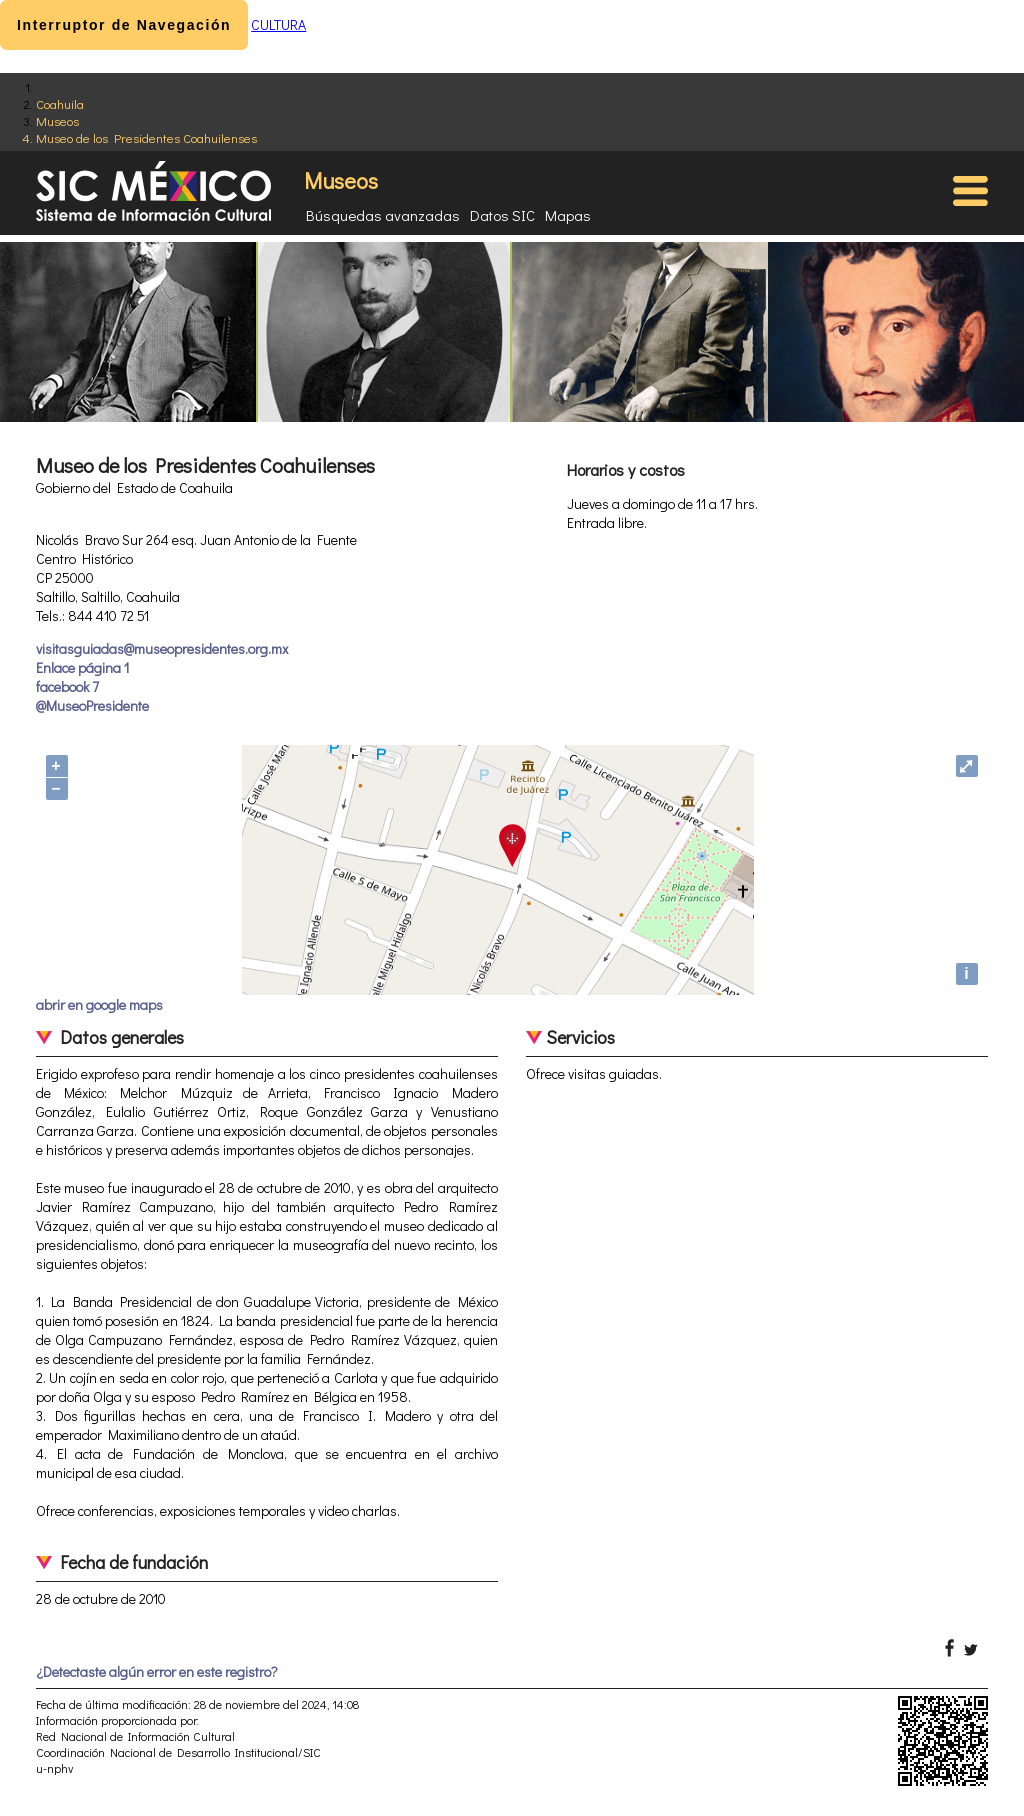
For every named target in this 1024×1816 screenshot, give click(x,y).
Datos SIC (502, 215)
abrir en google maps (99, 1004)
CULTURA (278, 24)
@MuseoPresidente (92, 705)
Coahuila (60, 103)
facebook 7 (67, 686)
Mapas (568, 215)
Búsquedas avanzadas (383, 215)
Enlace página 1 (82, 667)
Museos (57, 120)
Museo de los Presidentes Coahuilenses (146, 137)
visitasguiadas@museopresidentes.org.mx (162, 648)
